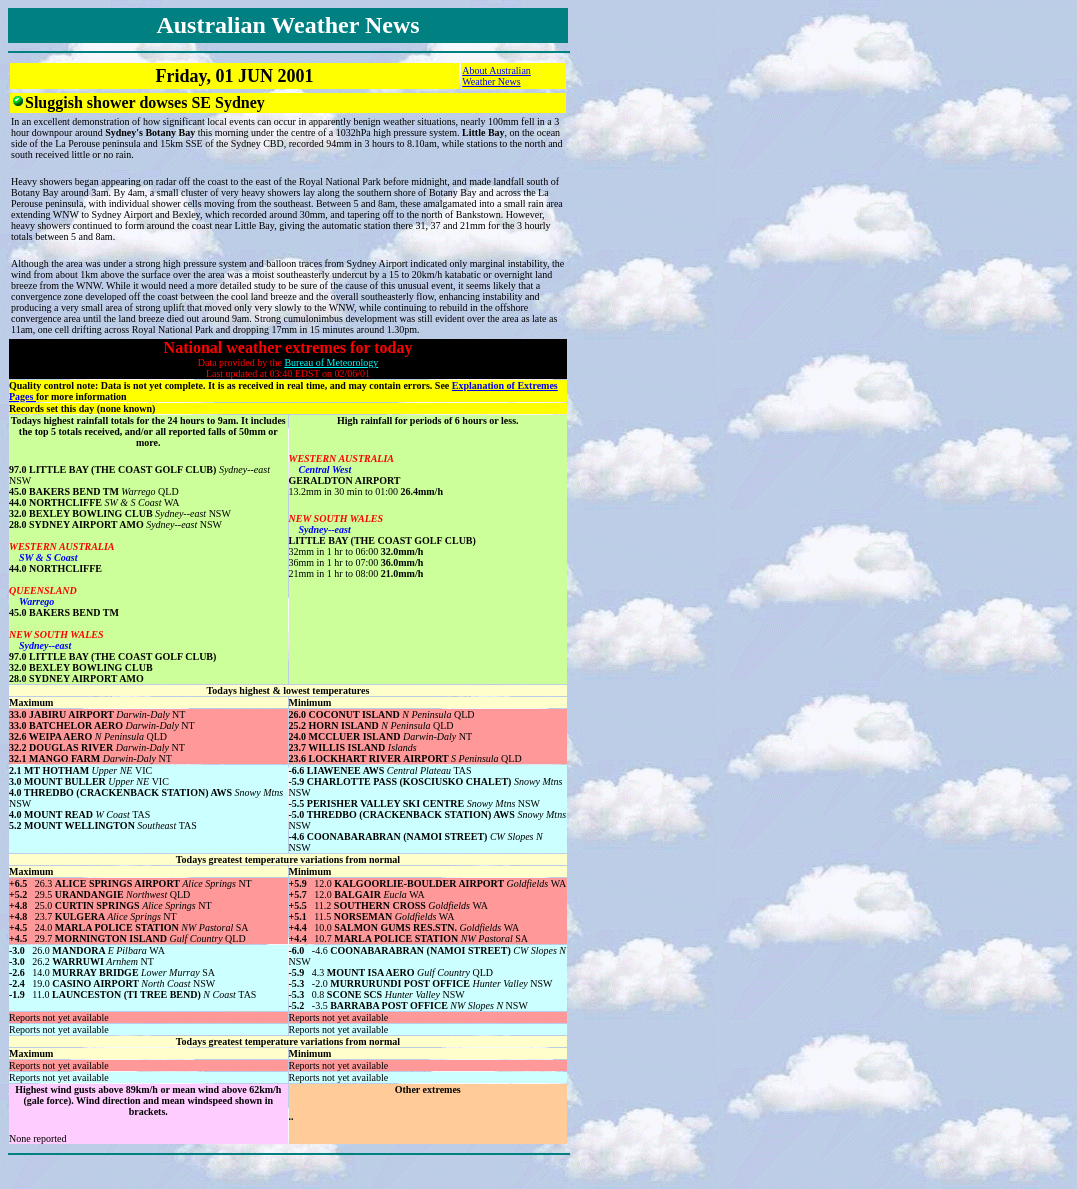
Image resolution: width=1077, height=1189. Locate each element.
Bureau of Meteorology (331, 362)
